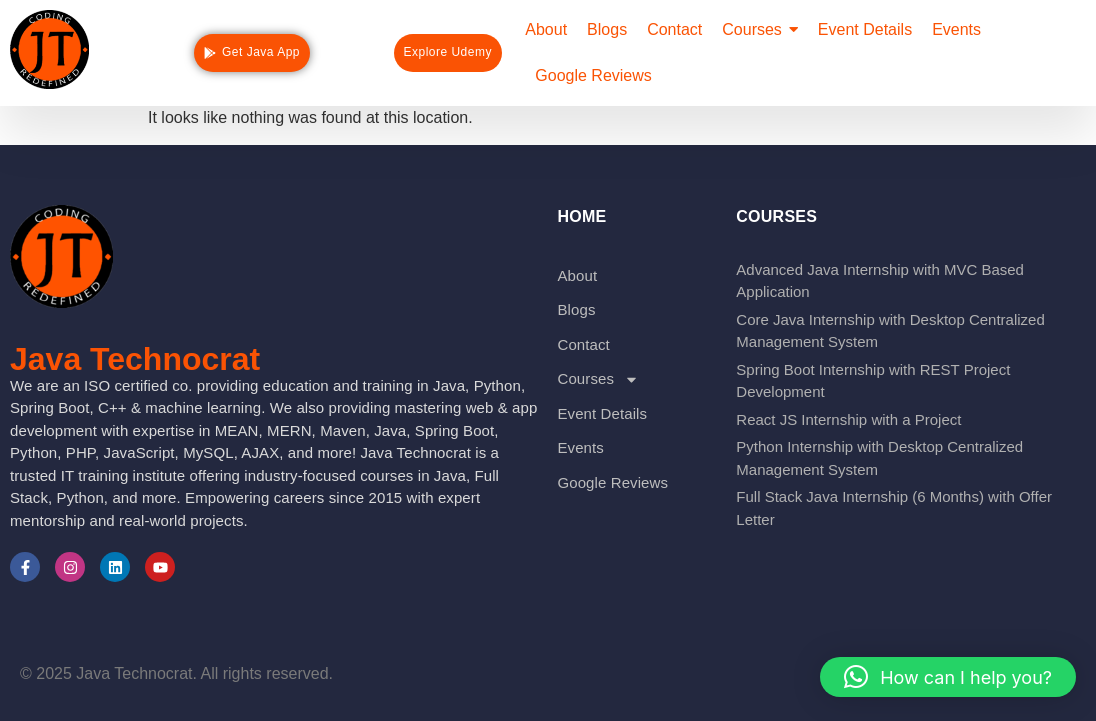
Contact (583, 344)
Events (580, 447)
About (577, 275)
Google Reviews (612, 482)
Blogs (576, 309)
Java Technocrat (135, 359)
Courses (598, 379)
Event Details (602, 413)
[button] (948, 677)
